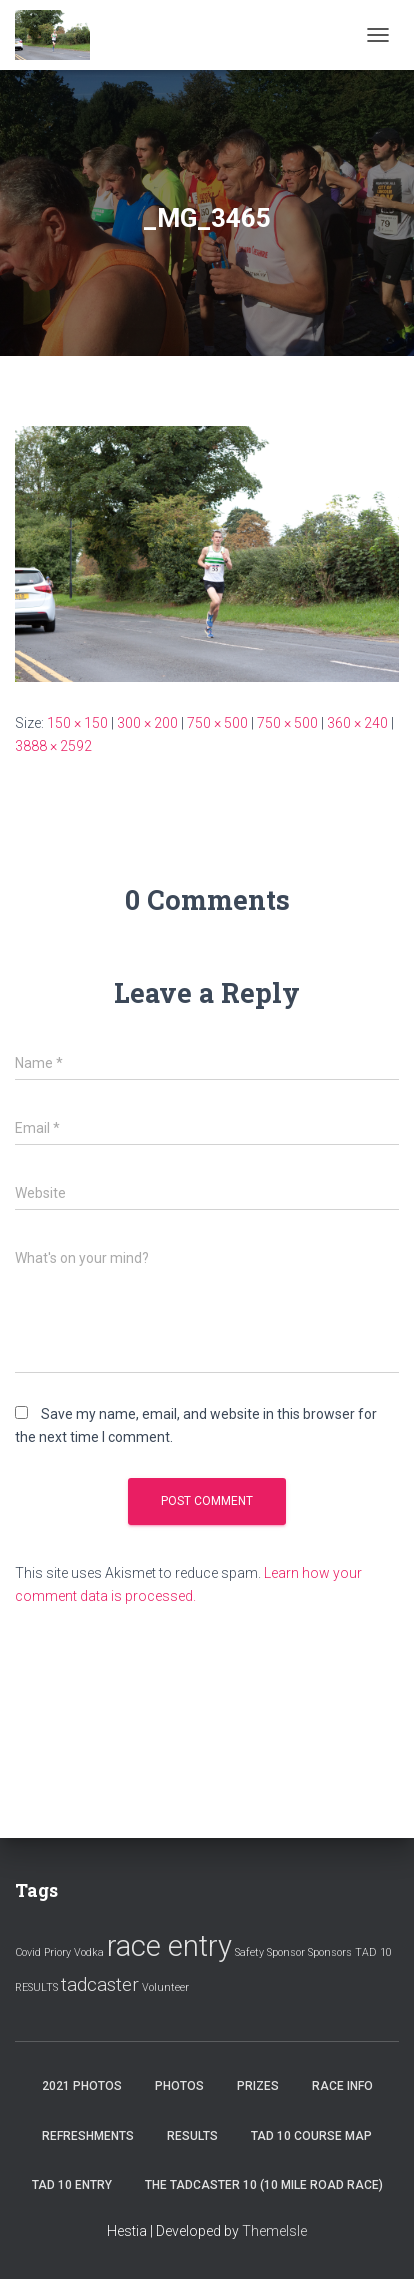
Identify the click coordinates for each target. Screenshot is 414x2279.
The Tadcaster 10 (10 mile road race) (264, 2185)
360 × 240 (357, 723)
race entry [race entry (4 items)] (169, 1946)
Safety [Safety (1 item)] (249, 1952)
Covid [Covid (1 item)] (28, 1952)
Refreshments (88, 2136)
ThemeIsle (274, 2231)
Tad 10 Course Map (311, 2136)
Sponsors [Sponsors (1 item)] (330, 1952)
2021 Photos (82, 2086)
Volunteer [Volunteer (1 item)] (165, 1987)
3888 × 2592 (53, 746)
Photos (179, 2086)
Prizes (258, 2086)
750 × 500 (217, 723)
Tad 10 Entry (72, 2185)
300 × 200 (147, 723)
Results (192, 2136)
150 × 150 (77, 723)
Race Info (342, 2086)
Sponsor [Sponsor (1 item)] (286, 1952)
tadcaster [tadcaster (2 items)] (100, 1984)
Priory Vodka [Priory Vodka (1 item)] (74, 1952)
